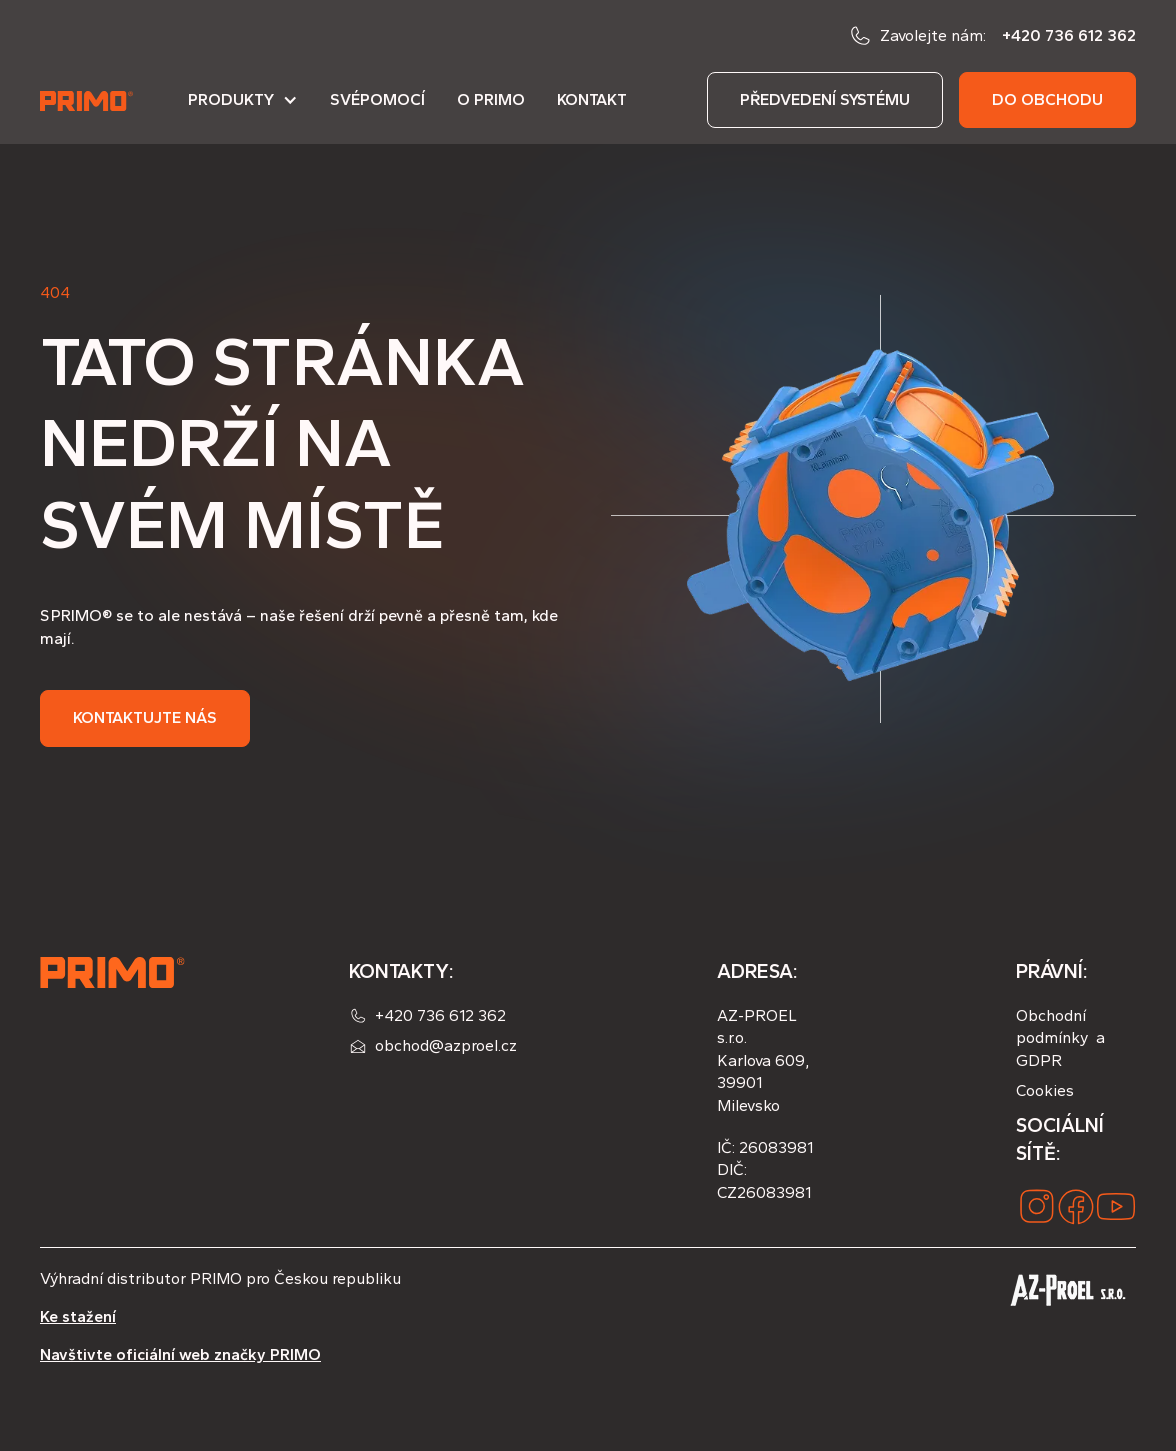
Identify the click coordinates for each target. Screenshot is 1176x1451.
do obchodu (1047, 99)
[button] (243, 108)
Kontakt (592, 99)
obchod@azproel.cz (446, 1045)
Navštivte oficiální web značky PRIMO (180, 1354)
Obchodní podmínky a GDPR (1060, 1038)
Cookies (1045, 1090)
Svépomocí (377, 99)
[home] (88, 100)
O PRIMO (491, 99)
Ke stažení (78, 1316)
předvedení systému (825, 99)
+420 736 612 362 (1069, 35)
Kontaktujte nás (145, 717)
